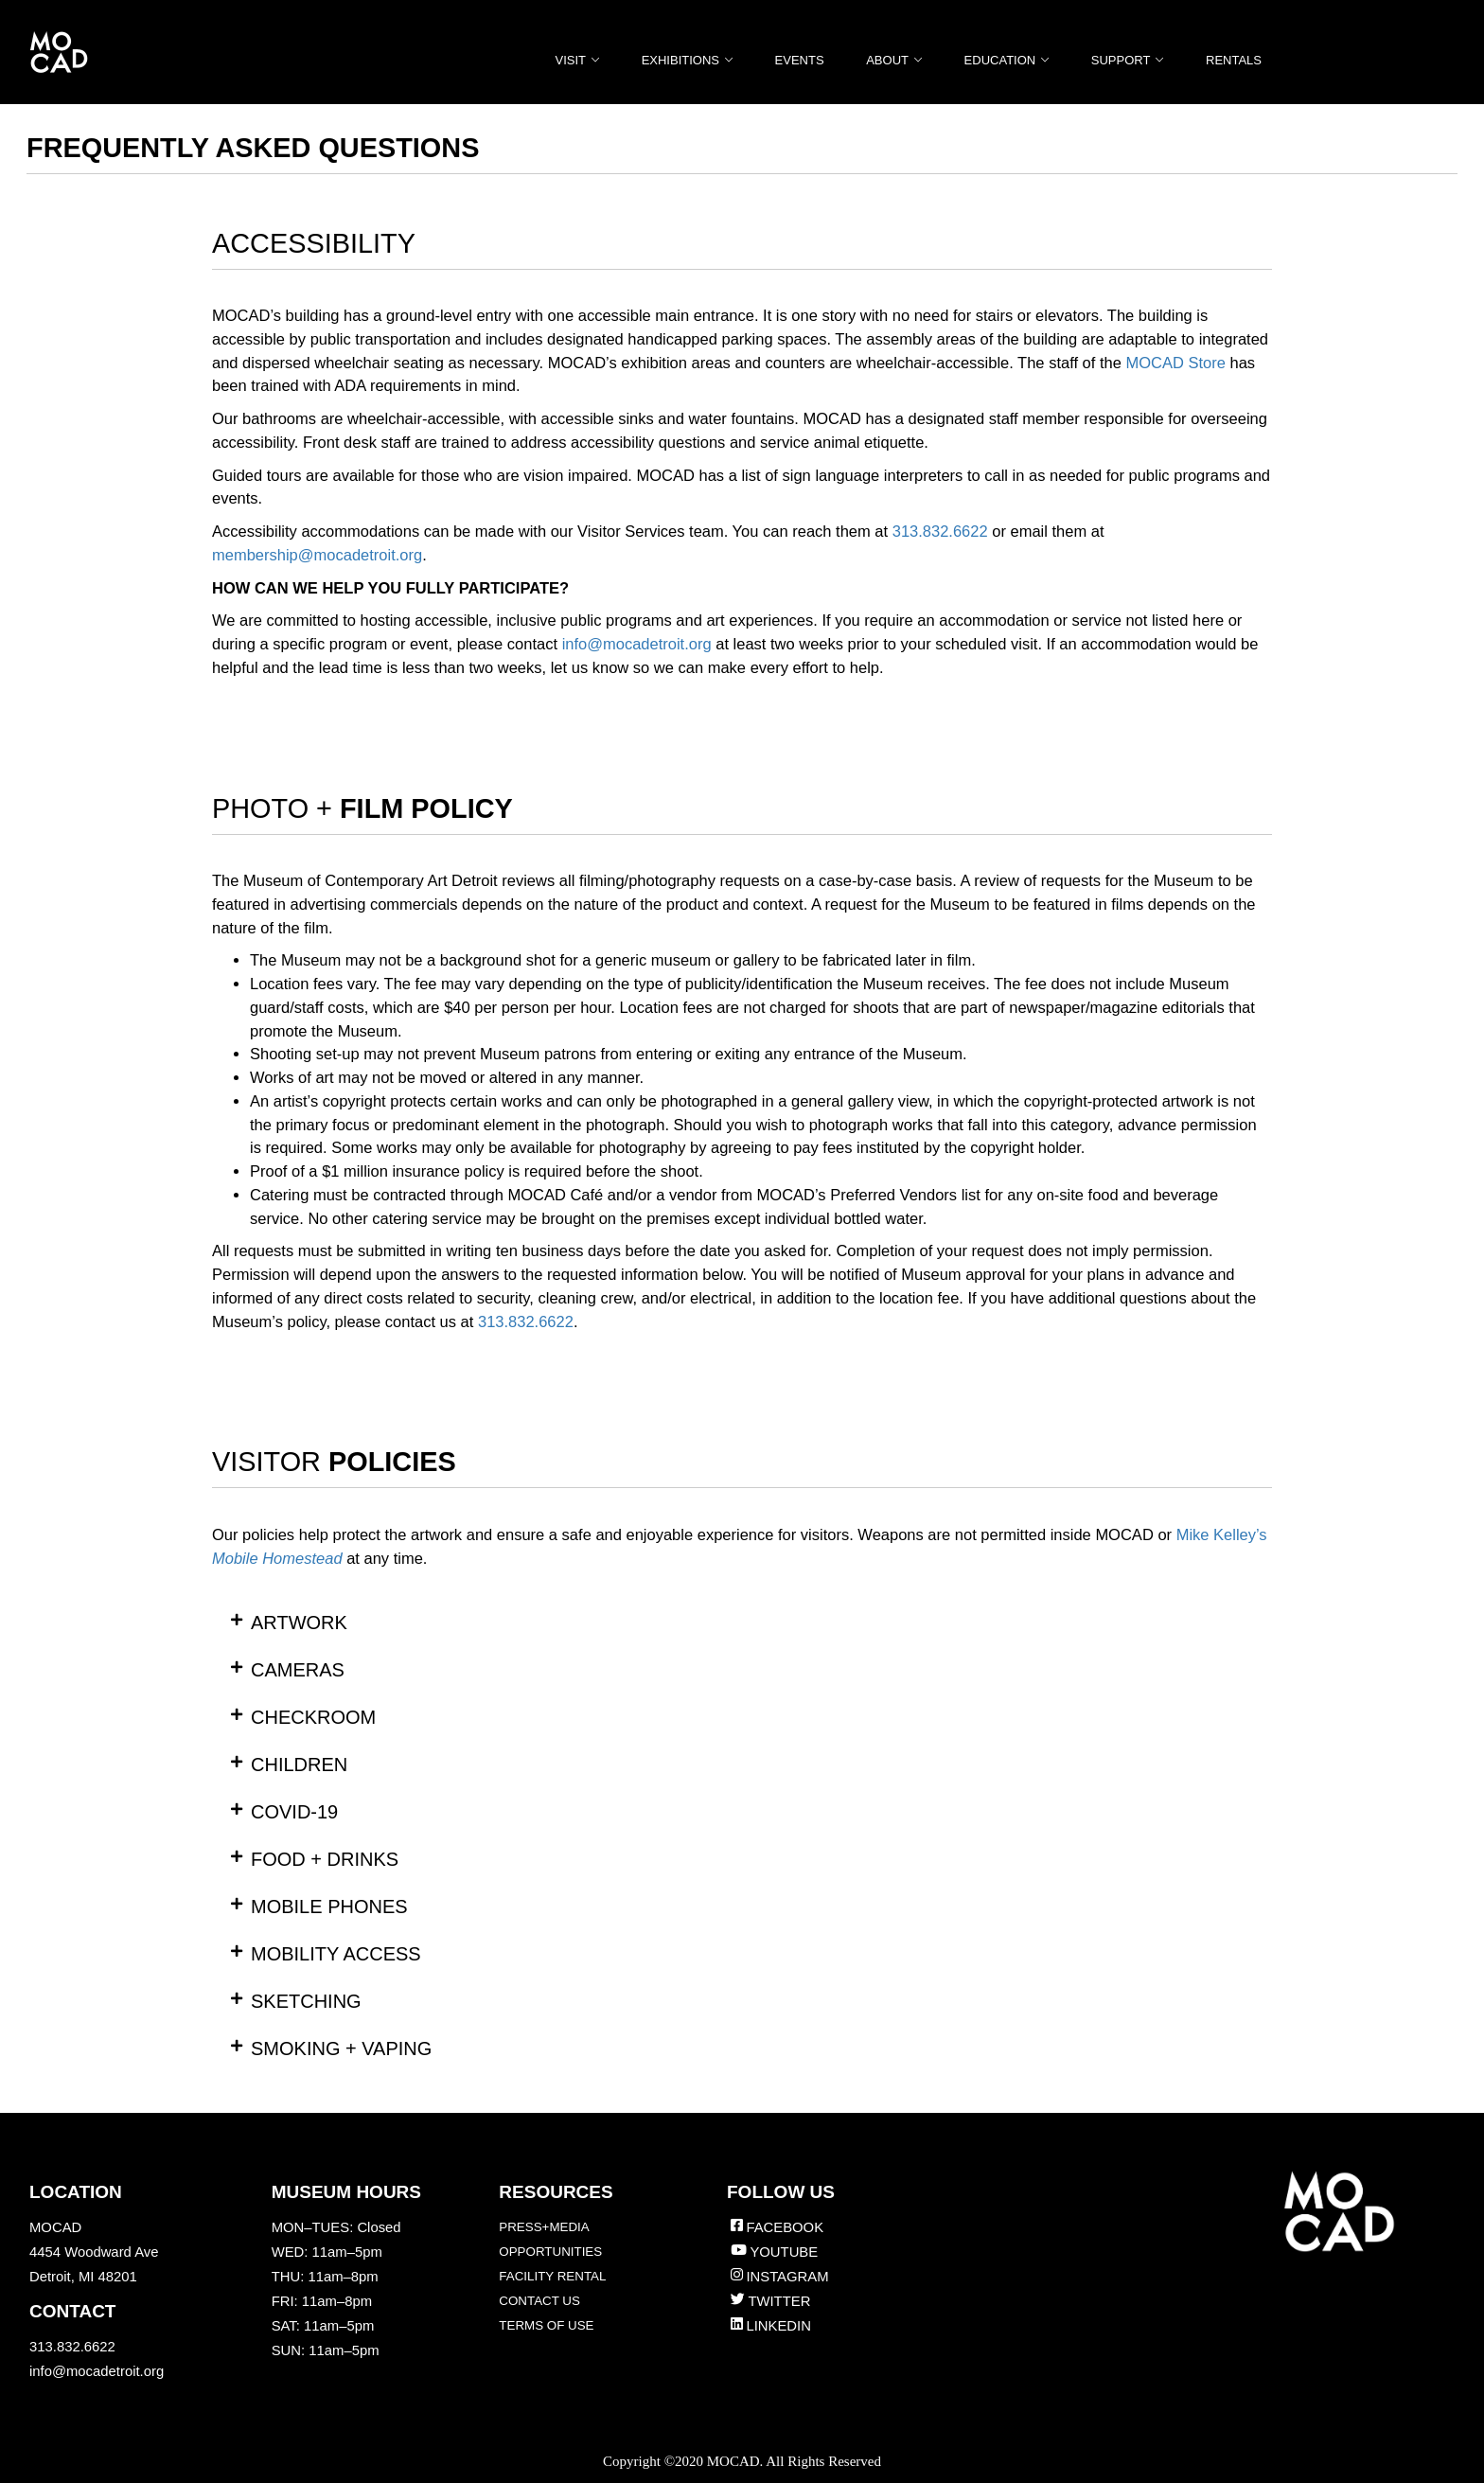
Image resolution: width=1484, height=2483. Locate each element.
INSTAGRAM (787, 2276)
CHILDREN (299, 1764)
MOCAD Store (1175, 362)
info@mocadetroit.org (96, 2371)
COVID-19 (294, 1811)
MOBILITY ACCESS (336, 1953)
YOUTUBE (784, 2252)
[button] (742, 1622)
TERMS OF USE (546, 2325)
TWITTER (779, 2301)
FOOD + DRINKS (324, 1859)
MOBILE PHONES (329, 1906)
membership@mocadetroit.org (317, 554)
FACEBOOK (784, 2227)
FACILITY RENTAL (552, 2276)
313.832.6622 (940, 531)
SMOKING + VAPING (341, 2048)
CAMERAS (297, 1669)
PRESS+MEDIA (544, 2227)
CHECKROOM (313, 1717)
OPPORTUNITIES (550, 2251)
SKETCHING (306, 2001)
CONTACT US (539, 2301)
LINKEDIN (778, 2325)
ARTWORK (299, 1622)
